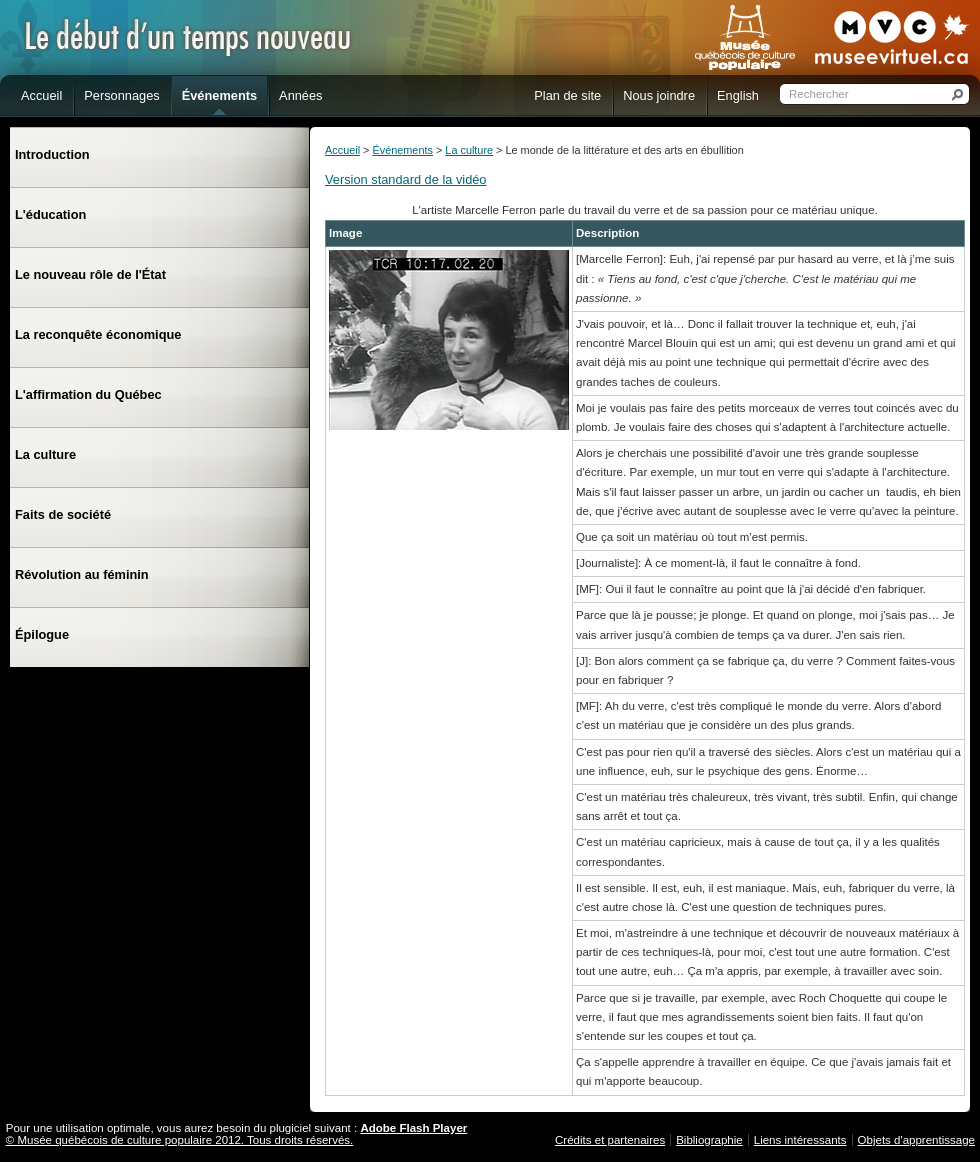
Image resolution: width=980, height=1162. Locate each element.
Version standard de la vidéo (406, 179)
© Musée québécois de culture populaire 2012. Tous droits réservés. (180, 1140)
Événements (402, 150)
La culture (469, 150)
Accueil (342, 150)
